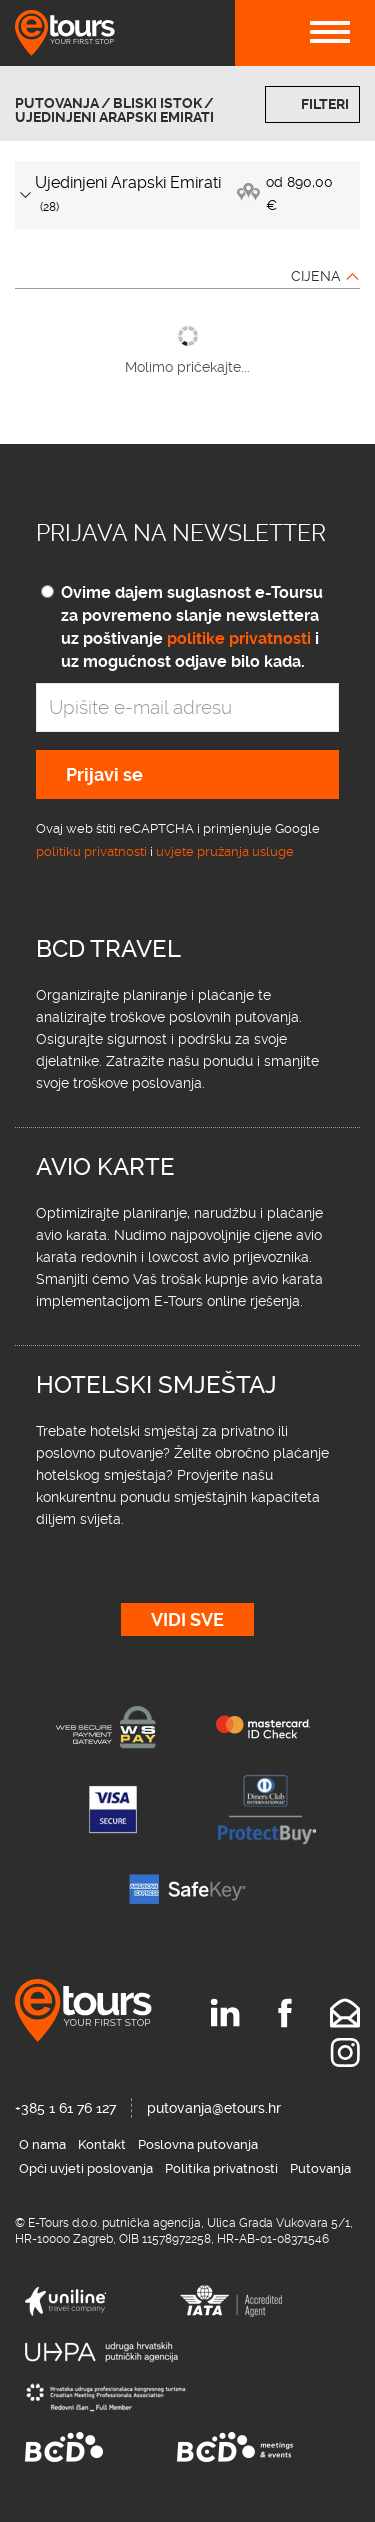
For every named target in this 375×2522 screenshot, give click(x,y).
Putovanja (57, 103)
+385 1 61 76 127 (65, 2108)
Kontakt (102, 2144)
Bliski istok (157, 103)
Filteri (325, 104)
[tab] (187, 195)
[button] (187, 195)
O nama (42, 2144)
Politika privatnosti (221, 2168)
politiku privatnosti (91, 851)
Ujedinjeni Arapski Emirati (114, 117)
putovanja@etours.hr (214, 2108)
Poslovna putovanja (198, 2144)
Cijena (315, 276)
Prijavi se (104, 774)
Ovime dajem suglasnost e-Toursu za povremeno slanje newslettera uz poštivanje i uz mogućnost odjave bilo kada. (192, 627)
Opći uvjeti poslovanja (86, 2168)
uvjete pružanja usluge (225, 851)
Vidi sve (187, 1619)
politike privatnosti (239, 638)
